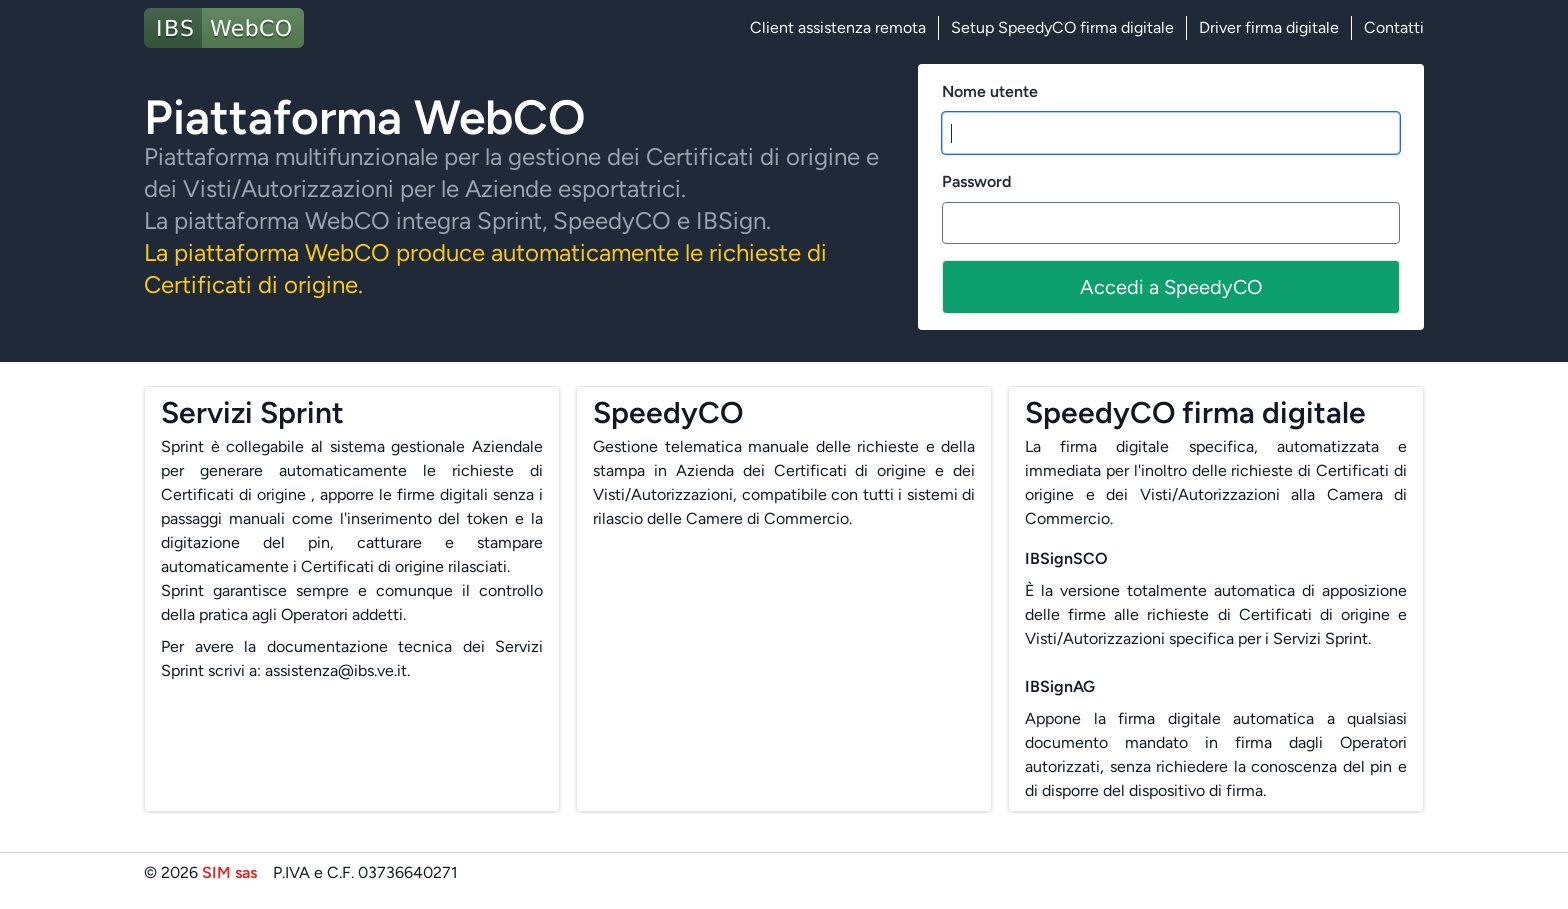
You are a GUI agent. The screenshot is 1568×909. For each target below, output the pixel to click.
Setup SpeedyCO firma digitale (1062, 27)
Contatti (1394, 27)
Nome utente (990, 91)
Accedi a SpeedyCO (1171, 287)
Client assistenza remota (838, 27)
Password (976, 181)
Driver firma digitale (1269, 27)
